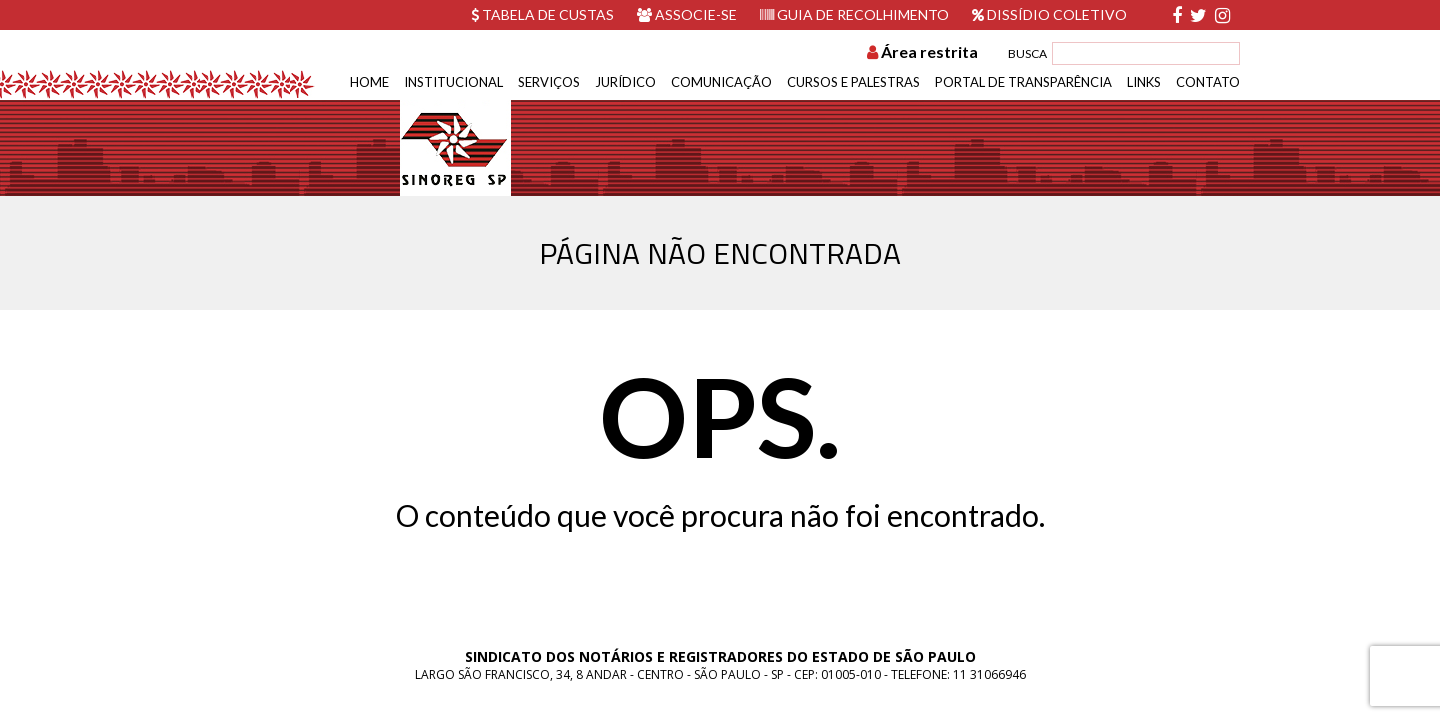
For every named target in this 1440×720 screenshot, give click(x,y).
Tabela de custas (542, 14)
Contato (1208, 82)
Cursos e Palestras (853, 82)
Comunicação (721, 82)
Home (369, 82)
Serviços (549, 82)
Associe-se (687, 14)
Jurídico (625, 82)
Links (1144, 82)
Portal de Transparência (1023, 82)
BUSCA (1027, 53)
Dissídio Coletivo (1049, 14)
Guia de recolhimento (854, 14)
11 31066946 (989, 674)
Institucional (453, 82)
